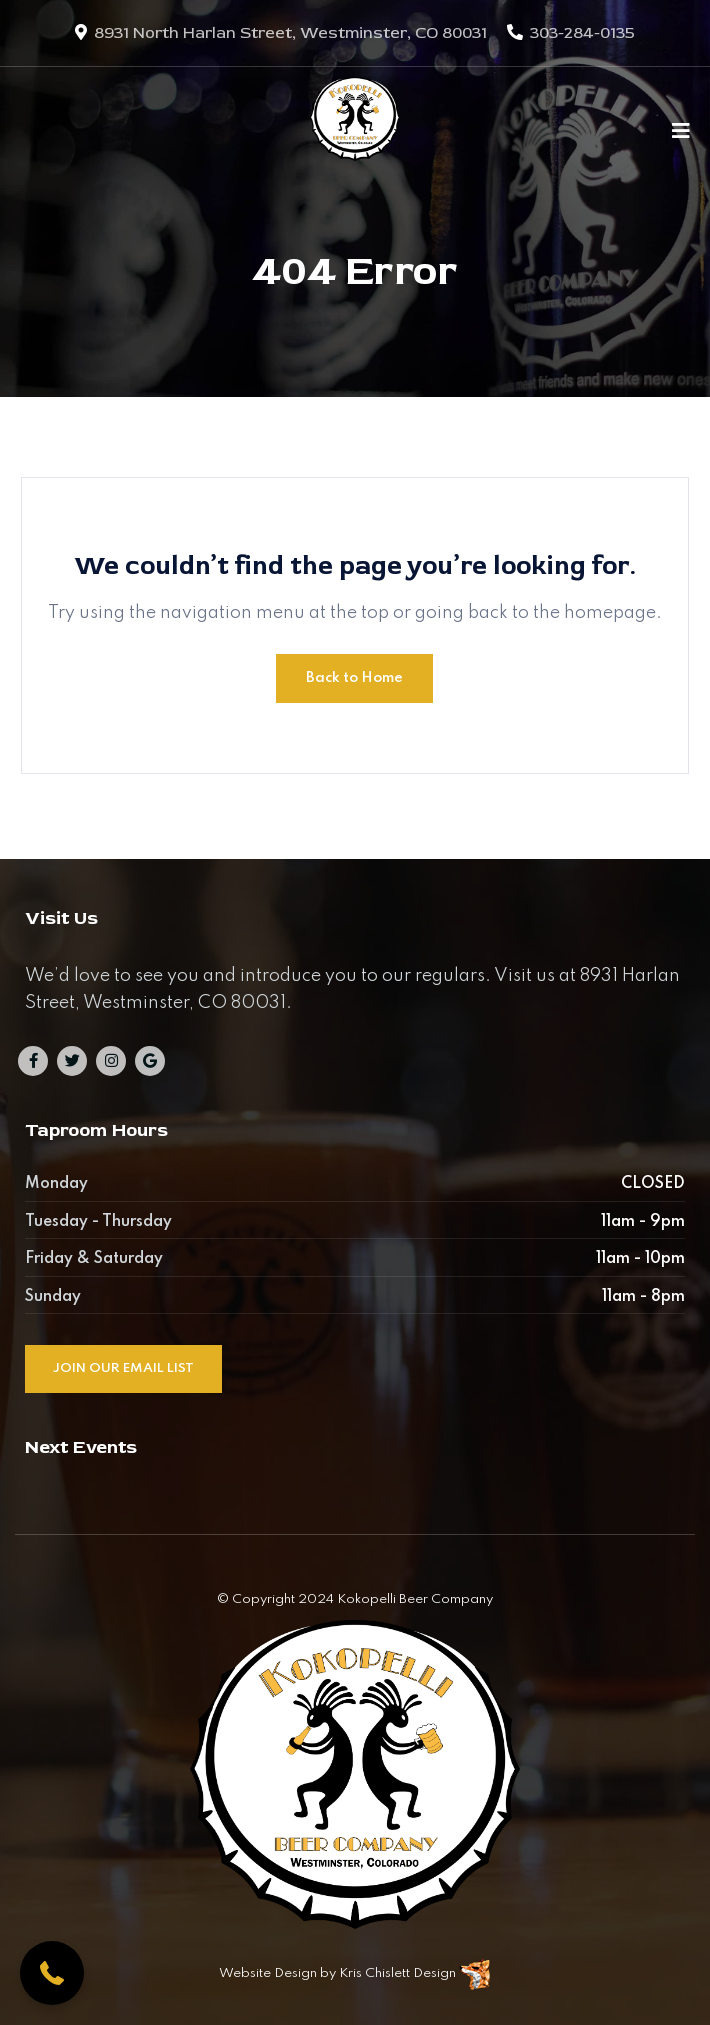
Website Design (268, 1973)
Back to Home (354, 678)
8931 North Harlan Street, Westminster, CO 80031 (290, 33)
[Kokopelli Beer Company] (355, 130)
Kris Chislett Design (397, 1973)
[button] (52, 1973)
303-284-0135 (582, 33)
